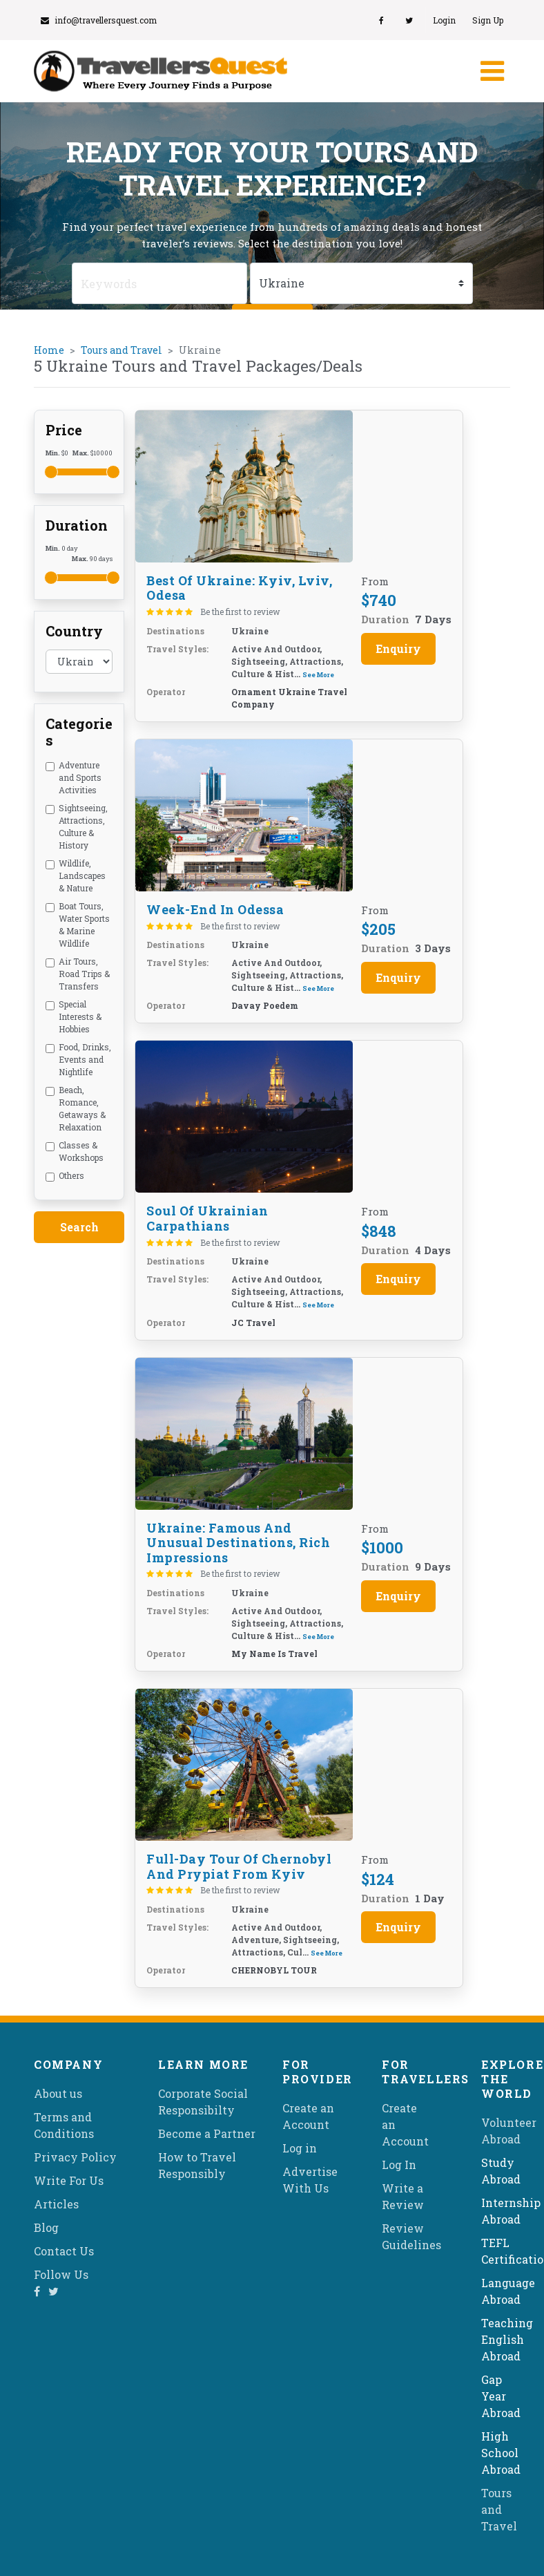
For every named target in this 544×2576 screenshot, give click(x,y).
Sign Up (487, 20)
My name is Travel (274, 1653)
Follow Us (61, 2274)
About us (58, 2093)
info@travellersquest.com (99, 20)
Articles (56, 2204)
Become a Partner (206, 2133)
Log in (299, 2148)
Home (49, 350)
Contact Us (64, 2251)
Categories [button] (79, 731)
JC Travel (253, 1322)
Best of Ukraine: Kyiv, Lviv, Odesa (239, 588)
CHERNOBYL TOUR (274, 1970)
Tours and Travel (121, 350)
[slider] (51, 472)
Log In (399, 2164)
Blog (46, 2227)
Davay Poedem (264, 1005)
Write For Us (69, 2180)
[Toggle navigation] (491, 71)
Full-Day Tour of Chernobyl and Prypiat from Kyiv (238, 1866)
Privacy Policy (75, 2157)
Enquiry (398, 648)
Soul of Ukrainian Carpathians (207, 1218)
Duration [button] (77, 525)
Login (444, 20)
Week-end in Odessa (215, 909)
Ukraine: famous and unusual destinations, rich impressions (238, 1542)
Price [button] (64, 430)
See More (318, 674)
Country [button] (74, 631)
